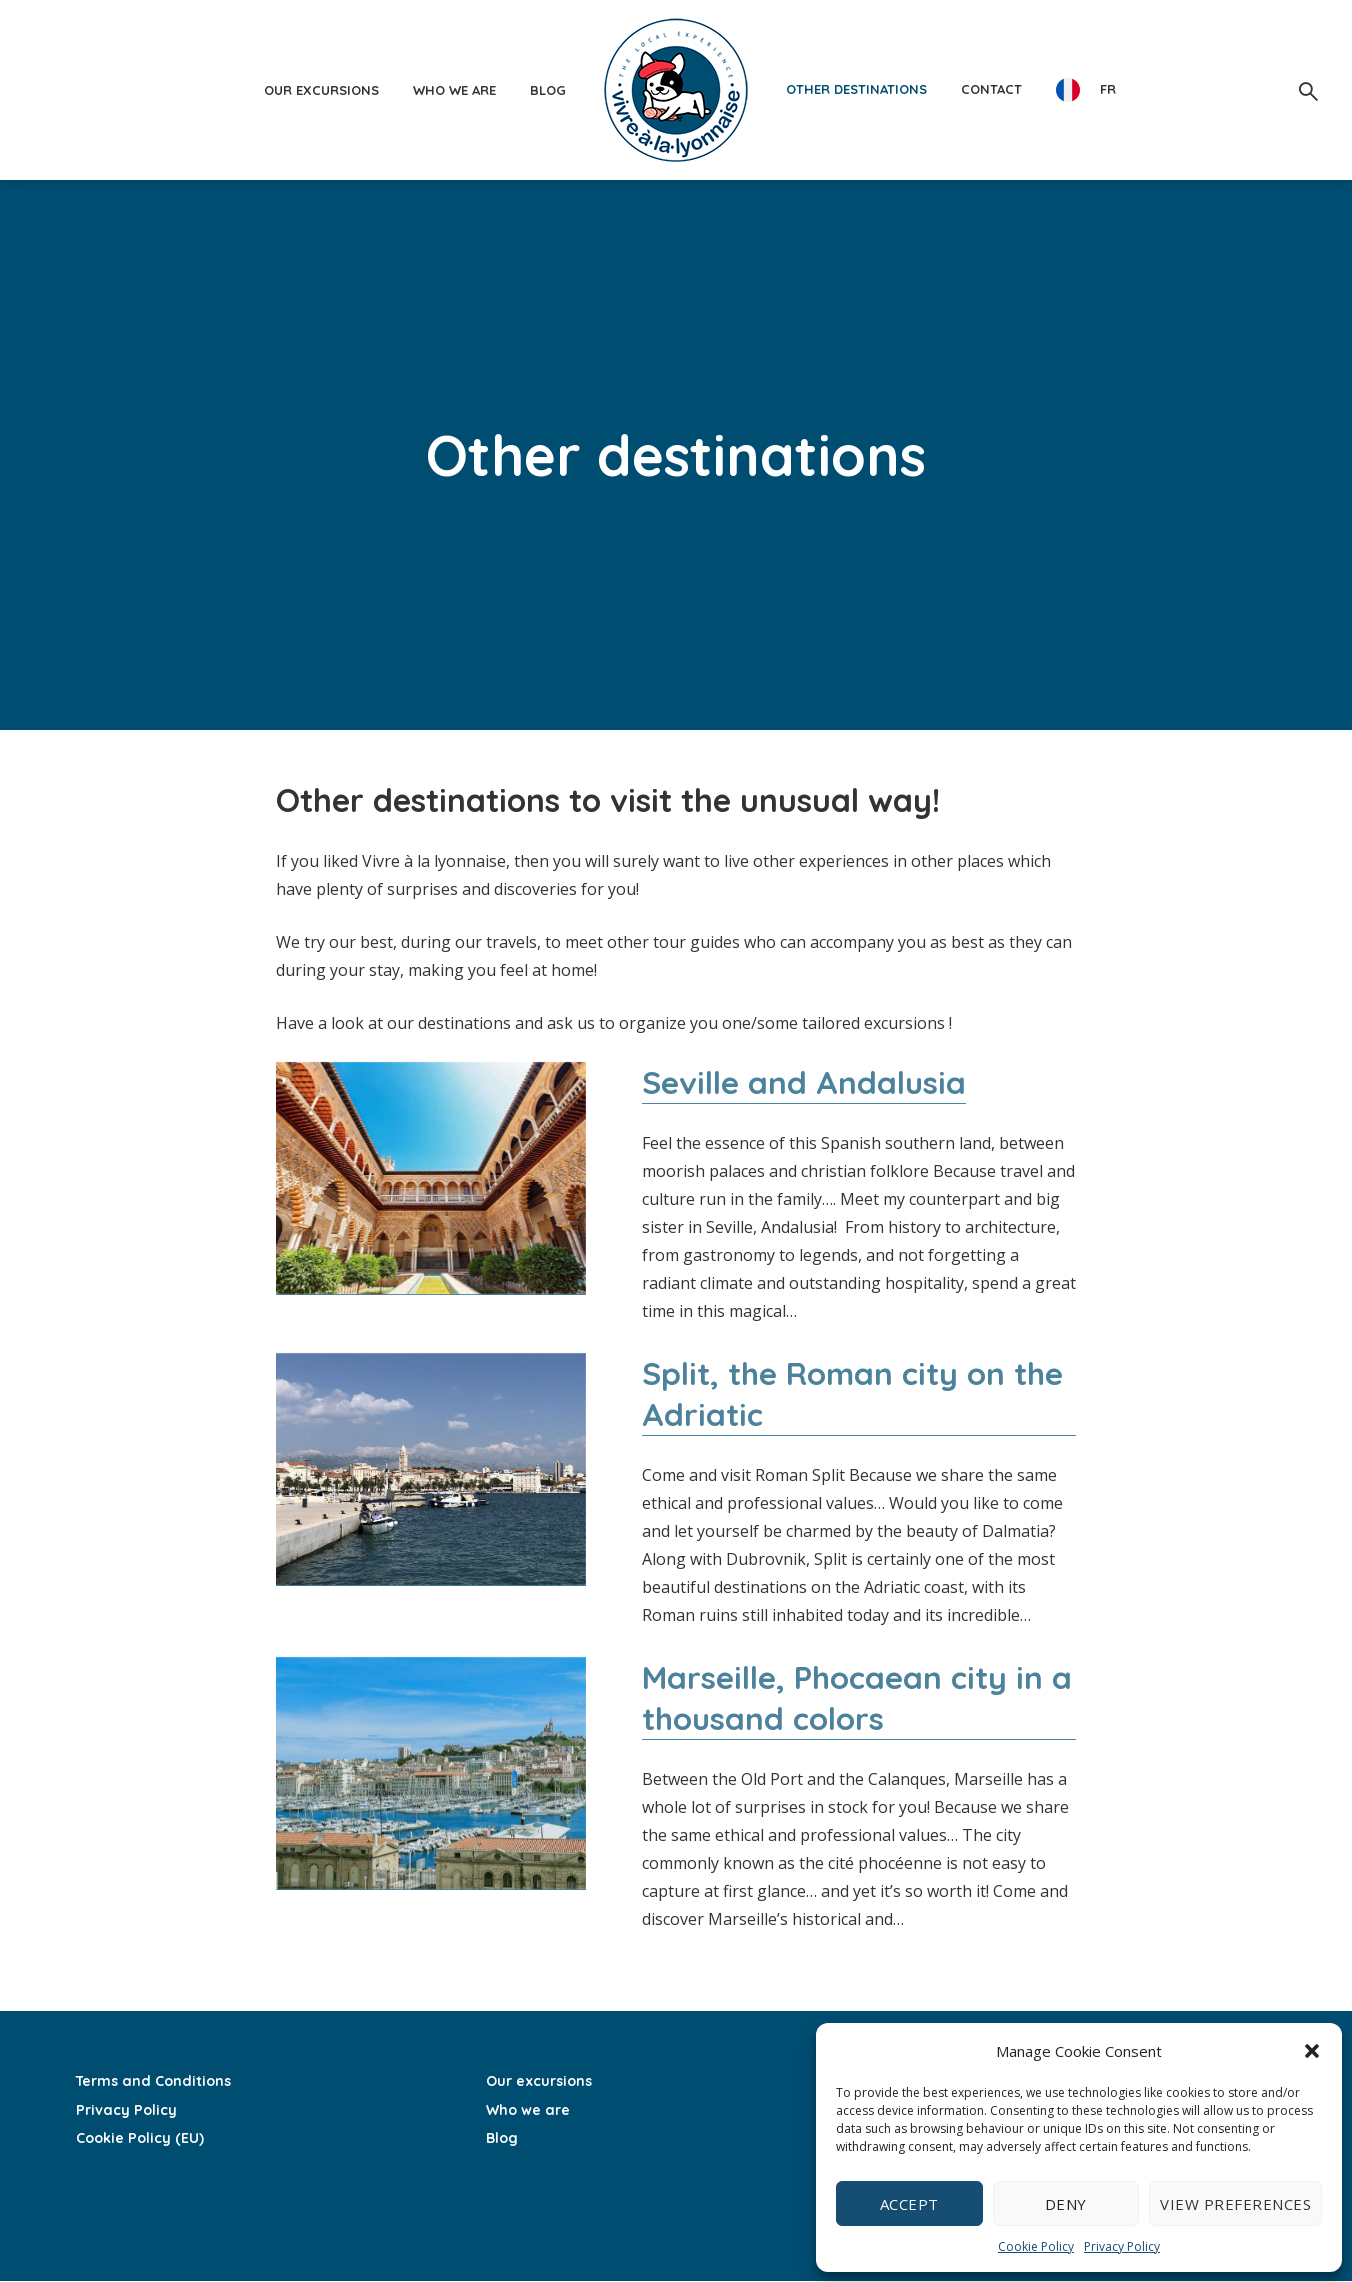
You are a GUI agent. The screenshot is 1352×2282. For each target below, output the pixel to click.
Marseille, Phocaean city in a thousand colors (858, 1699)
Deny (1066, 2204)
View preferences (1235, 2204)
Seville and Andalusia (804, 1082)
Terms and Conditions (152, 2082)
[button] (1312, 2051)
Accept (909, 2204)
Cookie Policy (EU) (139, 2138)
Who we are (454, 90)
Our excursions (321, 90)
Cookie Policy (1036, 2246)
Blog (548, 90)
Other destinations (856, 89)
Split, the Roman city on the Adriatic (854, 1394)
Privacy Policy (1122, 2246)
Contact (991, 89)
